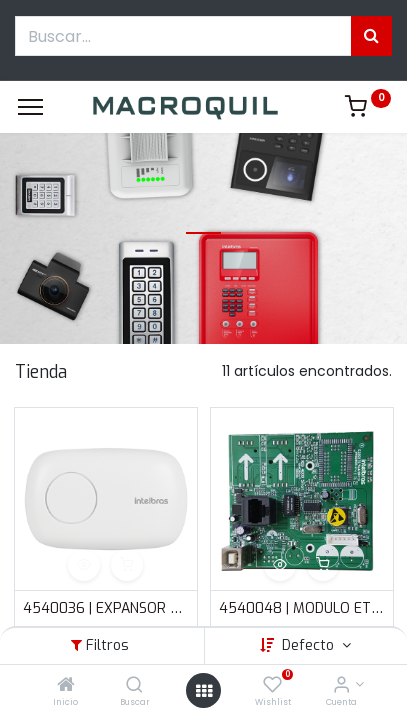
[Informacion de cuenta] (341, 686)
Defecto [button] (310, 645)
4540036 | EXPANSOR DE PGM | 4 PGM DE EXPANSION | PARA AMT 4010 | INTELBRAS (106, 608)
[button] (84, 565)
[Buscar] (134, 686)
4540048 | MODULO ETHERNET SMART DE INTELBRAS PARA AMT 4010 (302, 608)
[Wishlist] (272, 686)
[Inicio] (66, 686)
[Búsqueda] (371, 36)
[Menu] (30, 107)
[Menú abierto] (204, 691)
